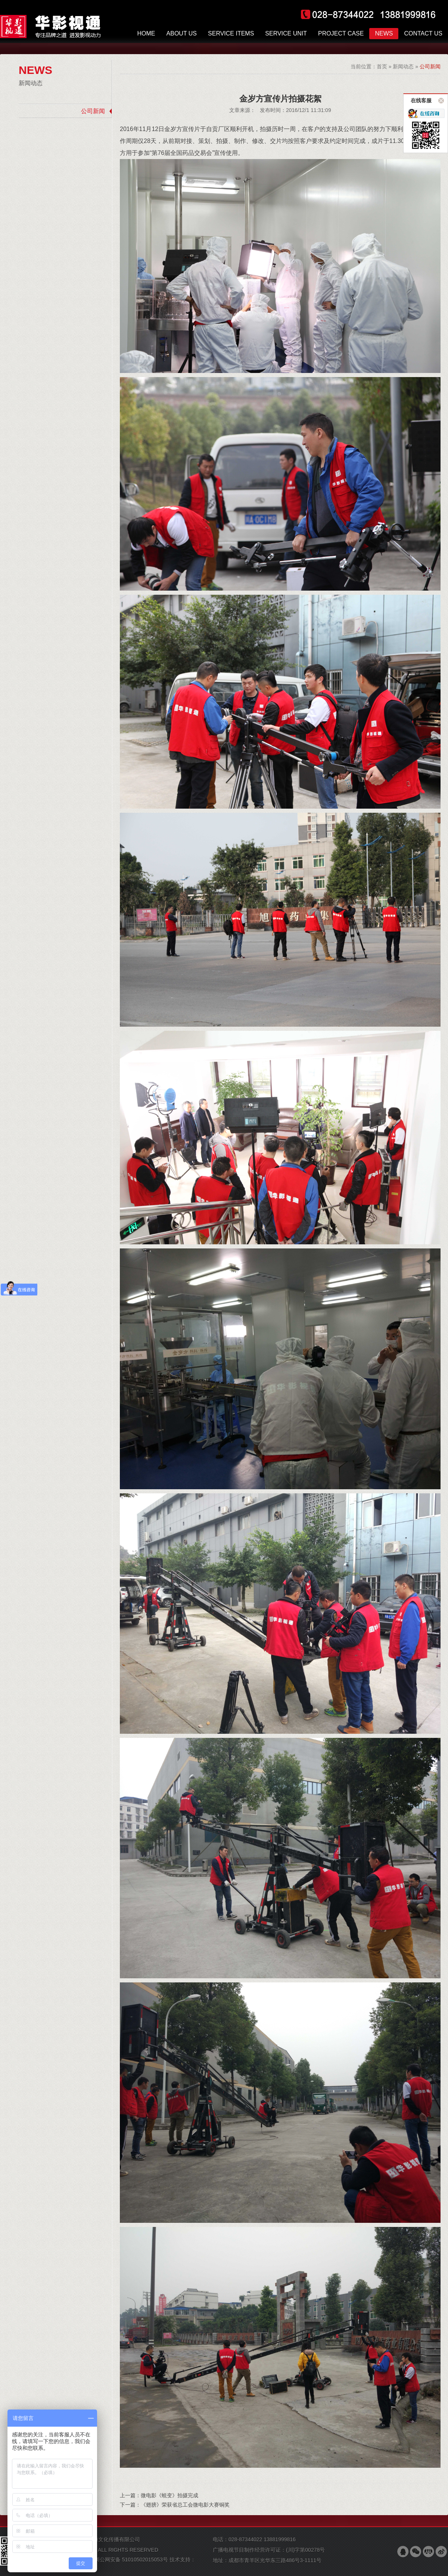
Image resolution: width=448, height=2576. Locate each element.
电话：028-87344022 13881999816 (254, 2539)
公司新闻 (93, 111)
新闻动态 (31, 83)
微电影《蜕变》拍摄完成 (169, 2495)
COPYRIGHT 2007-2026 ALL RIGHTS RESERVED (98, 2550)
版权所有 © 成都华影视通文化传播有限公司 (89, 2539)
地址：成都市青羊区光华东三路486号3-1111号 (267, 2560)
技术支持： (117, 2563)
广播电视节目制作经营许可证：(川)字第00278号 (269, 2550)
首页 (382, 66)
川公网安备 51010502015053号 (131, 2560)
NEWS (35, 70)
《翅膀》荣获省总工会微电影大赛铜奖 (185, 2505)
